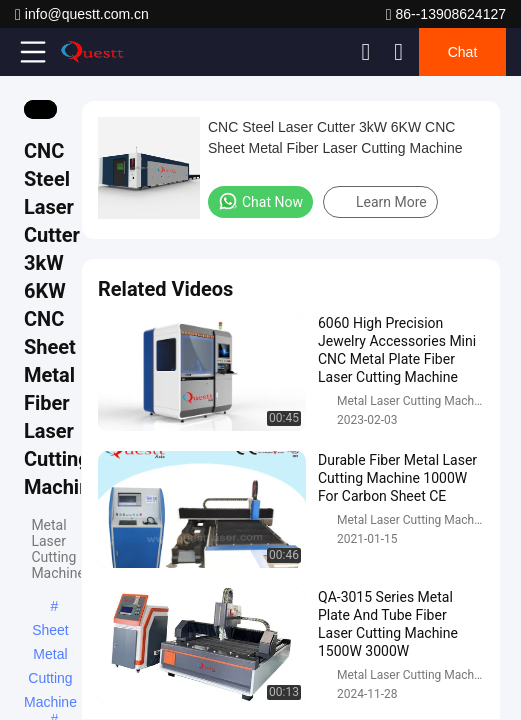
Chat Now (260, 201)
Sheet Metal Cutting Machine (50, 632)
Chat (463, 52)
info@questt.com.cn (82, 14)
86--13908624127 (446, 14)
